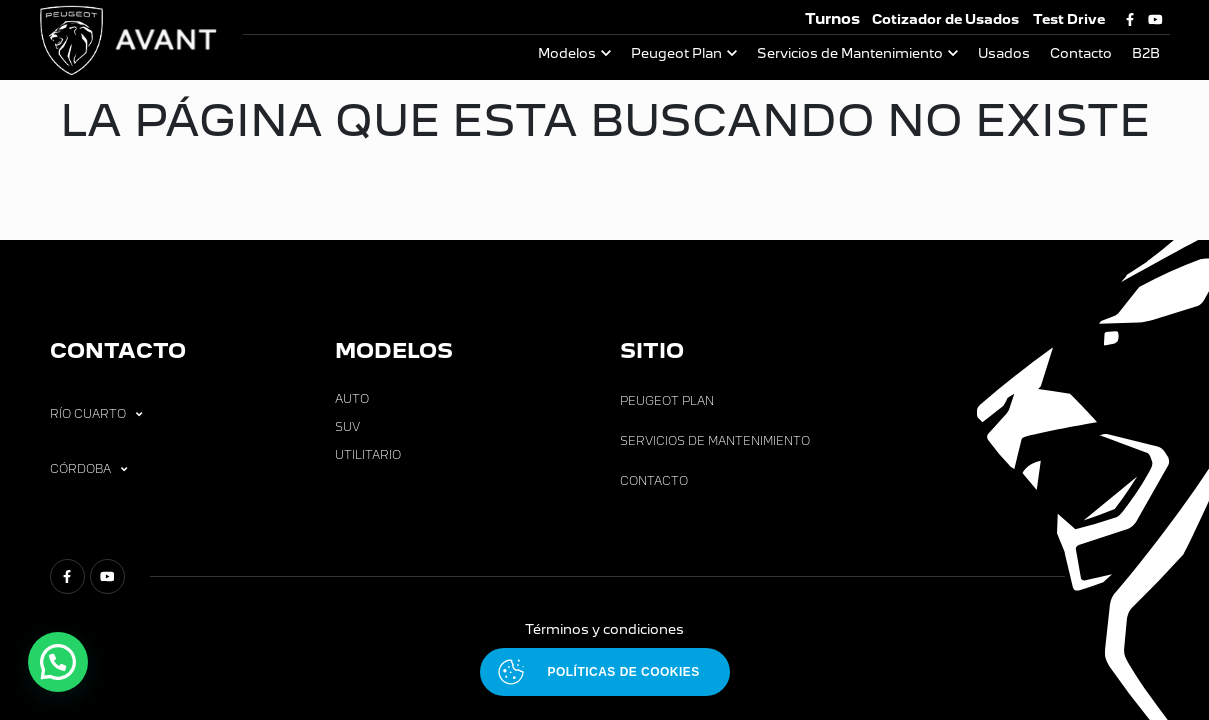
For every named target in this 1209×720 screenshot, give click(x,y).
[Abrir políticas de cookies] (605, 672)
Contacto (1081, 53)
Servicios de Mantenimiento (850, 53)
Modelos (567, 53)
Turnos (832, 18)
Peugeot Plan (676, 53)
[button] (58, 662)
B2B (1146, 53)
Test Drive (1069, 19)
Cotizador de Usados (945, 19)
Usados (1004, 53)
